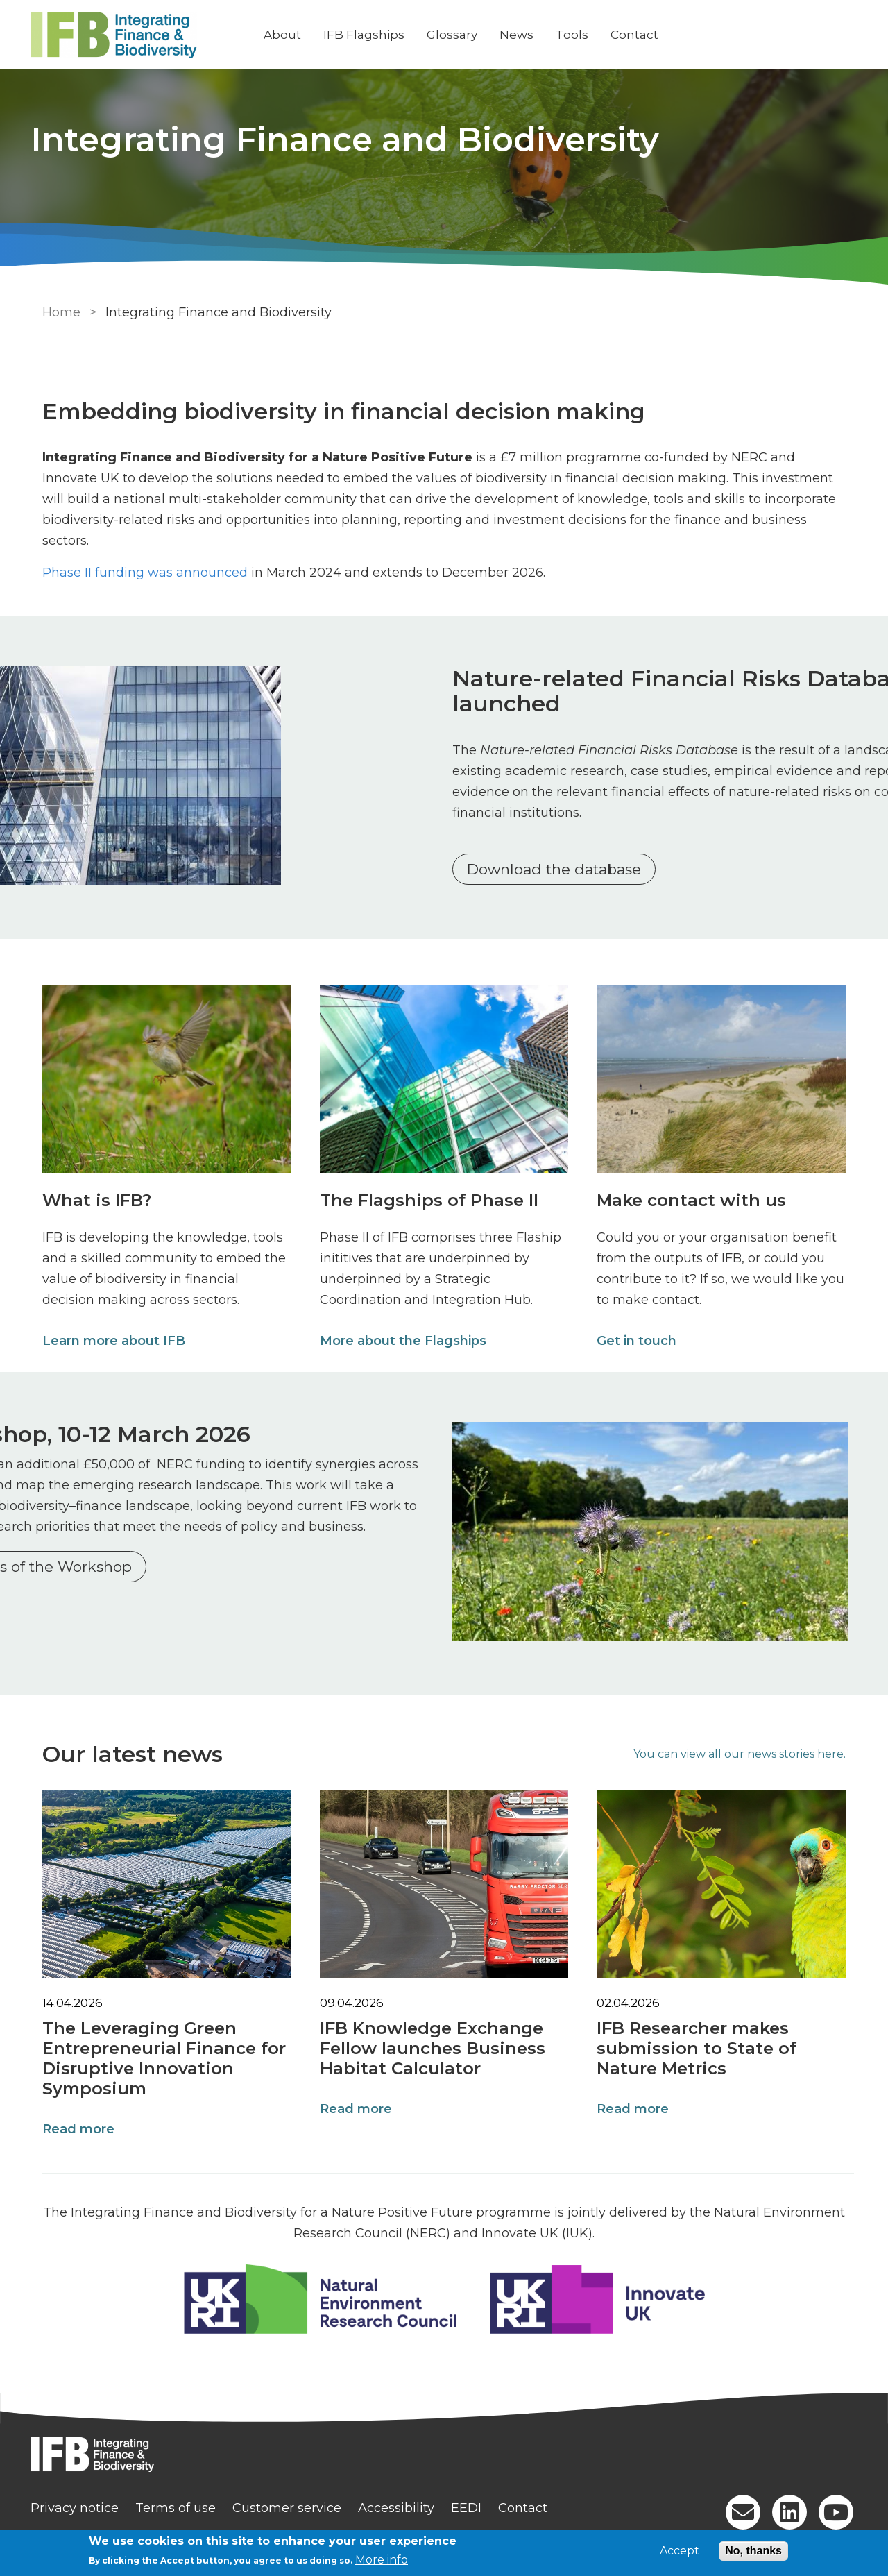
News (524, 35)
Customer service (294, 2501)
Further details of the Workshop (168, 1604)
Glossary (459, 35)
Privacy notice (82, 2501)
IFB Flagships (371, 35)
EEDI (474, 2501)
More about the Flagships (401, 1336)
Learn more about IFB (109, 1336)
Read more (74, 2122)
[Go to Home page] (143, 35)
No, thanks (753, 2551)
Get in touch (638, 1336)
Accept (679, 2551)
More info (381, 2559)
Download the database (562, 869)
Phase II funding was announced (141, 551)
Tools (579, 35)
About (290, 35)
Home (57, 312)
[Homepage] (444, 2449)
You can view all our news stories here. (744, 1747)
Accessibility (404, 2501)
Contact (642, 35)
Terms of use (183, 2501)
